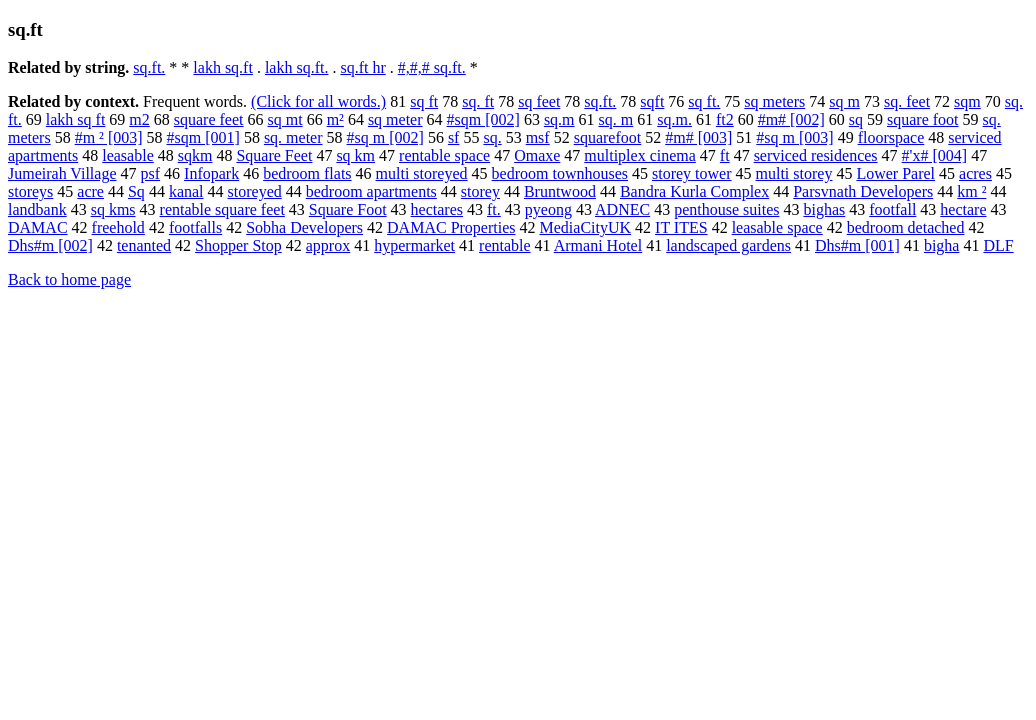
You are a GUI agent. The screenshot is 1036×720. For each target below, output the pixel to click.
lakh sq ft (76, 119)
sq (856, 119)
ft (725, 155)
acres (975, 173)
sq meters (774, 101)
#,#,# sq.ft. (432, 67)
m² (335, 119)
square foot (923, 119)
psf (151, 173)
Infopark (211, 173)
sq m (844, 101)
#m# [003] (698, 137)
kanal (186, 191)
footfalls (195, 227)
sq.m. (674, 119)
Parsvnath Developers (863, 191)
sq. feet (907, 101)
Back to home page (69, 279)
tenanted (144, 245)
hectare (963, 209)
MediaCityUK (586, 227)
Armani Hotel (598, 245)
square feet (209, 119)
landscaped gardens (728, 245)
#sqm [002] (483, 119)
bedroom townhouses (560, 173)
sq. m (616, 119)
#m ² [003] (109, 137)
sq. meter (293, 137)
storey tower (692, 173)
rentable (505, 245)
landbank (37, 209)
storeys (30, 191)
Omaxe (537, 155)
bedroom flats (307, 173)
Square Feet (274, 155)
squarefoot (608, 137)
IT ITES (681, 227)
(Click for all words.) (318, 101)
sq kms (113, 209)
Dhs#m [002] (50, 245)
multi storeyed (422, 173)
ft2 (725, 119)
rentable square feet (222, 209)
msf (538, 137)
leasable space (777, 227)
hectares (437, 209)
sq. (492, 137)
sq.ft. (149, 67)
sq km (355, 155)
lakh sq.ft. (297, 67)
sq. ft (478, 101)
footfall (892, 209)
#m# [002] (791, 119)
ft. (494, 209)
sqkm (195, 155)
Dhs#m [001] (857, 245)
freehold (118, 227)
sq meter (395, 119)
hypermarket (414, 245)
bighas (824, 209)
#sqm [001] (203, 137)
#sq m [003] (794, 137)
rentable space (444, 155)
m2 (139, 119)
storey (480, 191)
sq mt (285, 119)
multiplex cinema (640, 155)
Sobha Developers (304, 227)
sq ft (424, 101)
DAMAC (38, 227)
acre (90, 191)
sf (454, 137)
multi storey (794, 173)
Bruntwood (560, 191)
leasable (128, 155)
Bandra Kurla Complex (694, 191)
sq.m (559, 119)
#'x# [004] (935, 155)
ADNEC (622, 209)
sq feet (539, 101)
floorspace (891, 137)
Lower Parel (895, 173)
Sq (136, 191)
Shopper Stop (238, 245)
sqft (652, 101)
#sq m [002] (385, 137)
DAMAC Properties (451, 227)
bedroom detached (906, 227)
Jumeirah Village (62, 173)
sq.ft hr (362, 67)
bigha (942, 245)
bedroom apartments (371, 191)
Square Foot (348, 209)
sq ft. (704, 101)
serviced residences (816, 155)
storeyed (255, 191)
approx (328, 245)
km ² (971, 191)
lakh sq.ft (223, 67)
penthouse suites (726, 209)
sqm (967, 101)
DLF (998, 245)
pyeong (548, 209)
